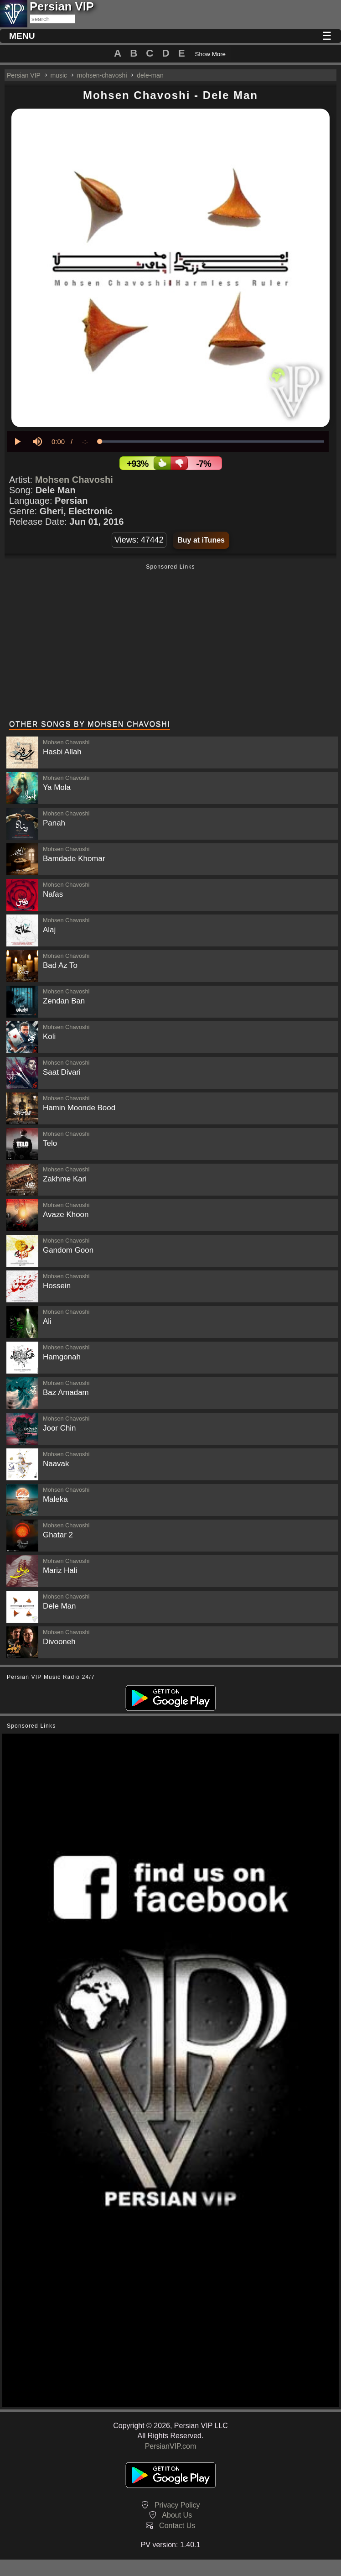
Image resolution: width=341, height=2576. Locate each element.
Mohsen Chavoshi (74, 480)
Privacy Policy (177, 2505)
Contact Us (177, 2525)
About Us (177, 2515)
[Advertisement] (170, 643)
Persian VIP (24, 75)
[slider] (212, 441)
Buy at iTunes (201, 540)
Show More (210, 54)
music (58, 75)
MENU (22, 36)
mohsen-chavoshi (102, 75)
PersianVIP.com (170, 2446)
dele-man (150, 75)
